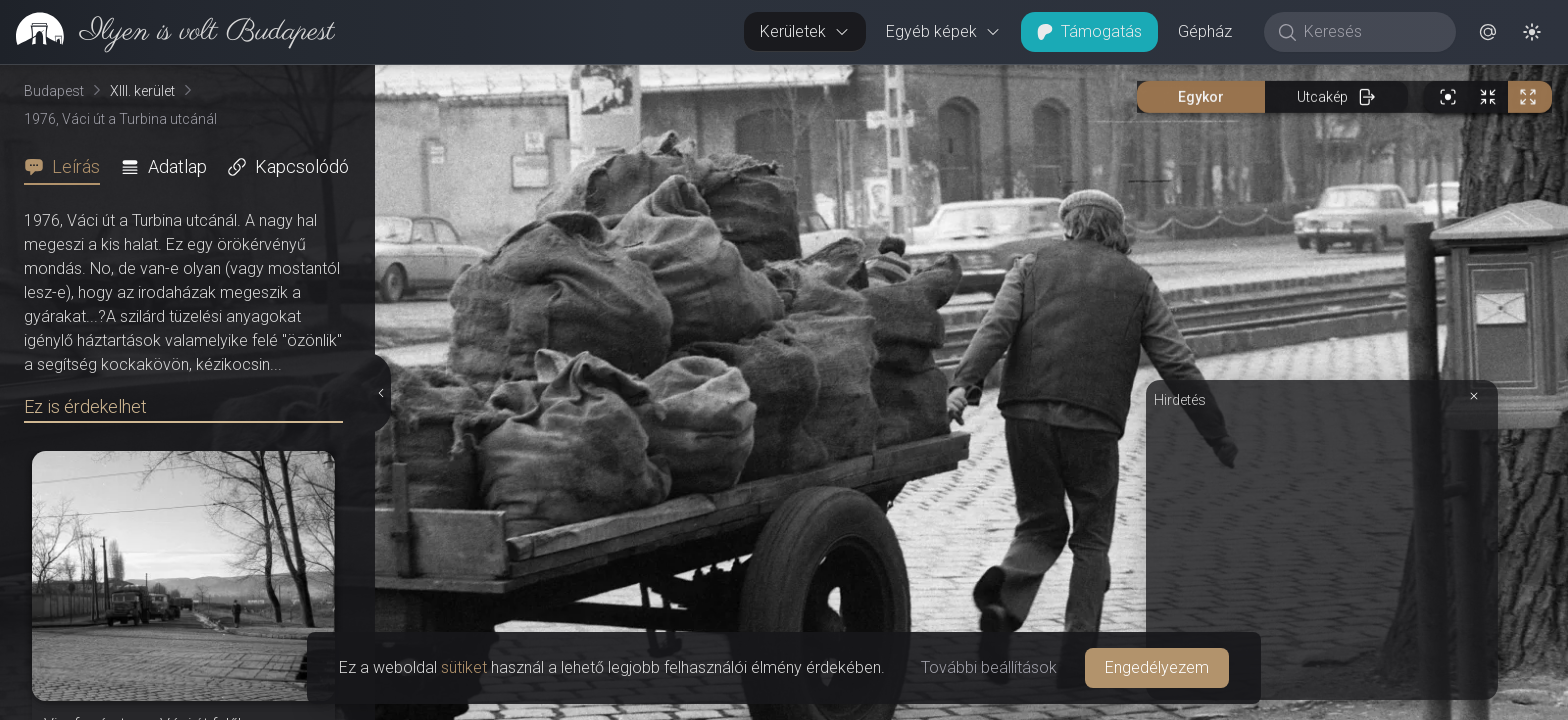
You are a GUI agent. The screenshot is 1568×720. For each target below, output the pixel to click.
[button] (1488, 32)
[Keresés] (1370, 32)
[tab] (68, 167)
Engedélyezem (1157, 667)
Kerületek (805, 31)
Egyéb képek (943, 31)
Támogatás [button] (1089, 31)
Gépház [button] (1205, 31)
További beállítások (989, 667)
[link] (167, 32)
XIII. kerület (142, 91)
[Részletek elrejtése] (382, 393)
